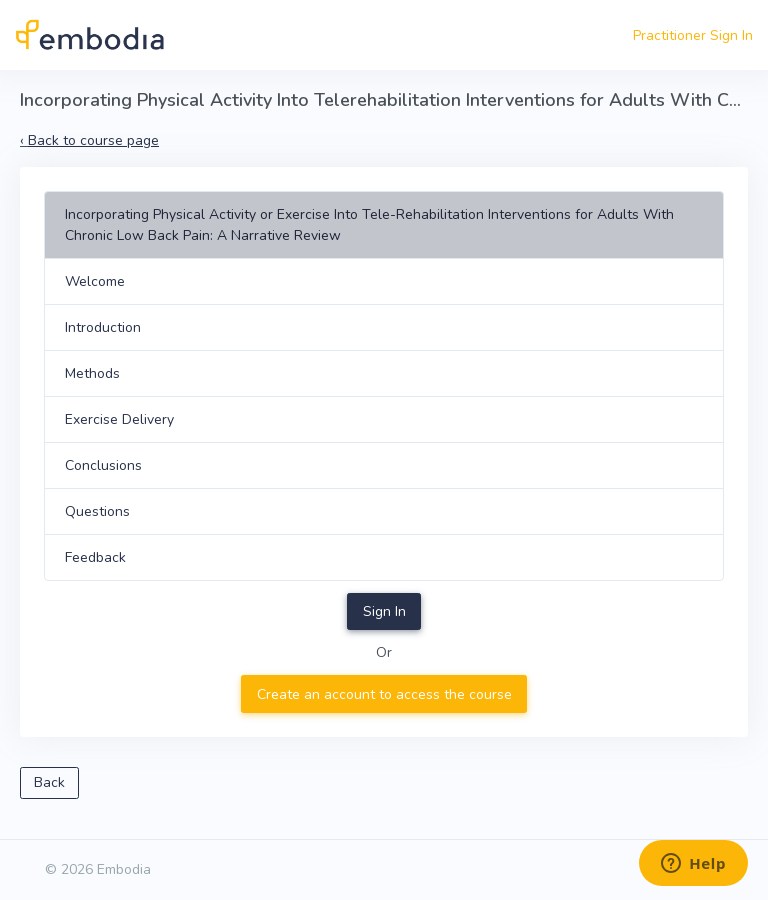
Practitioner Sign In (693, 35)
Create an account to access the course (384, 694)
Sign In (384, 611)
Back (49, 782)
